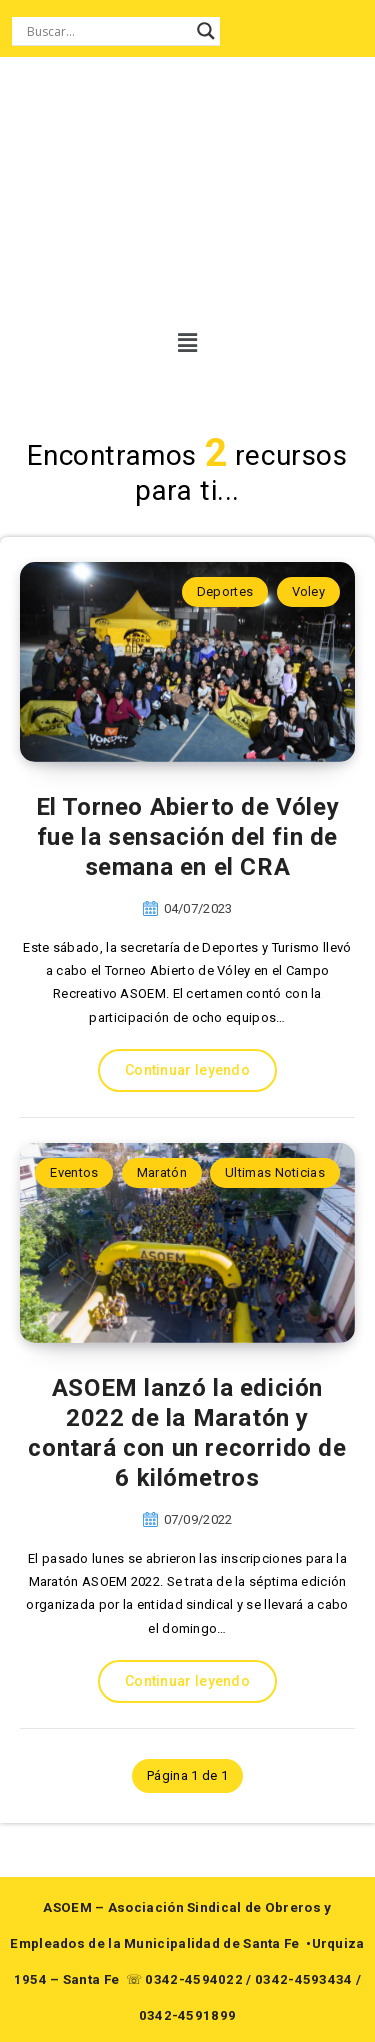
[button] (174, 343)
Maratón (162, 1172)
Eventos (74, 1172)
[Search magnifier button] (206, 31)
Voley (309, 591)
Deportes (225, 591)
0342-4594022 (194, 1979)
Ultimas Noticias (275, 1172)
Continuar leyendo (187, 1070)
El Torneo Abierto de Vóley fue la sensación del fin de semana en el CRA (188, 837)
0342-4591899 (188, 2015)
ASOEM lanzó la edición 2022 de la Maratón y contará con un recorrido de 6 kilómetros (187, 1433)
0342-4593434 (304, 1979)
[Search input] (107, 31)
